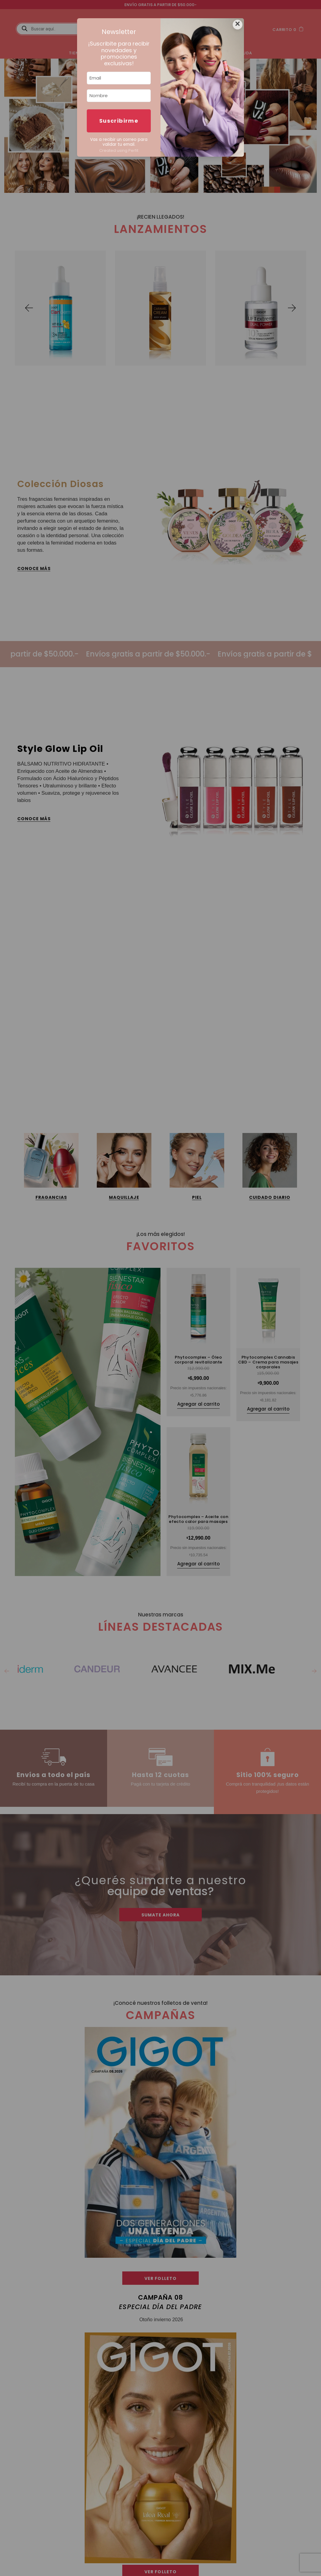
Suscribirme (118, 121)
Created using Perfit (118, 150)
